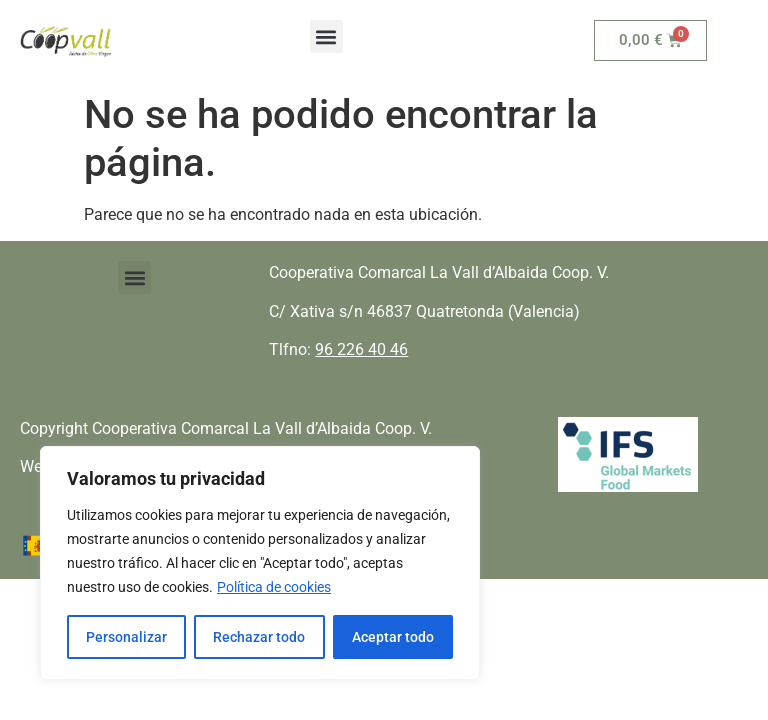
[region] (260, 563)
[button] (326, 36)
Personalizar (126, 637)
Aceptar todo (393, 637)
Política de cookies (274, 587)
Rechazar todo (259, 637)
